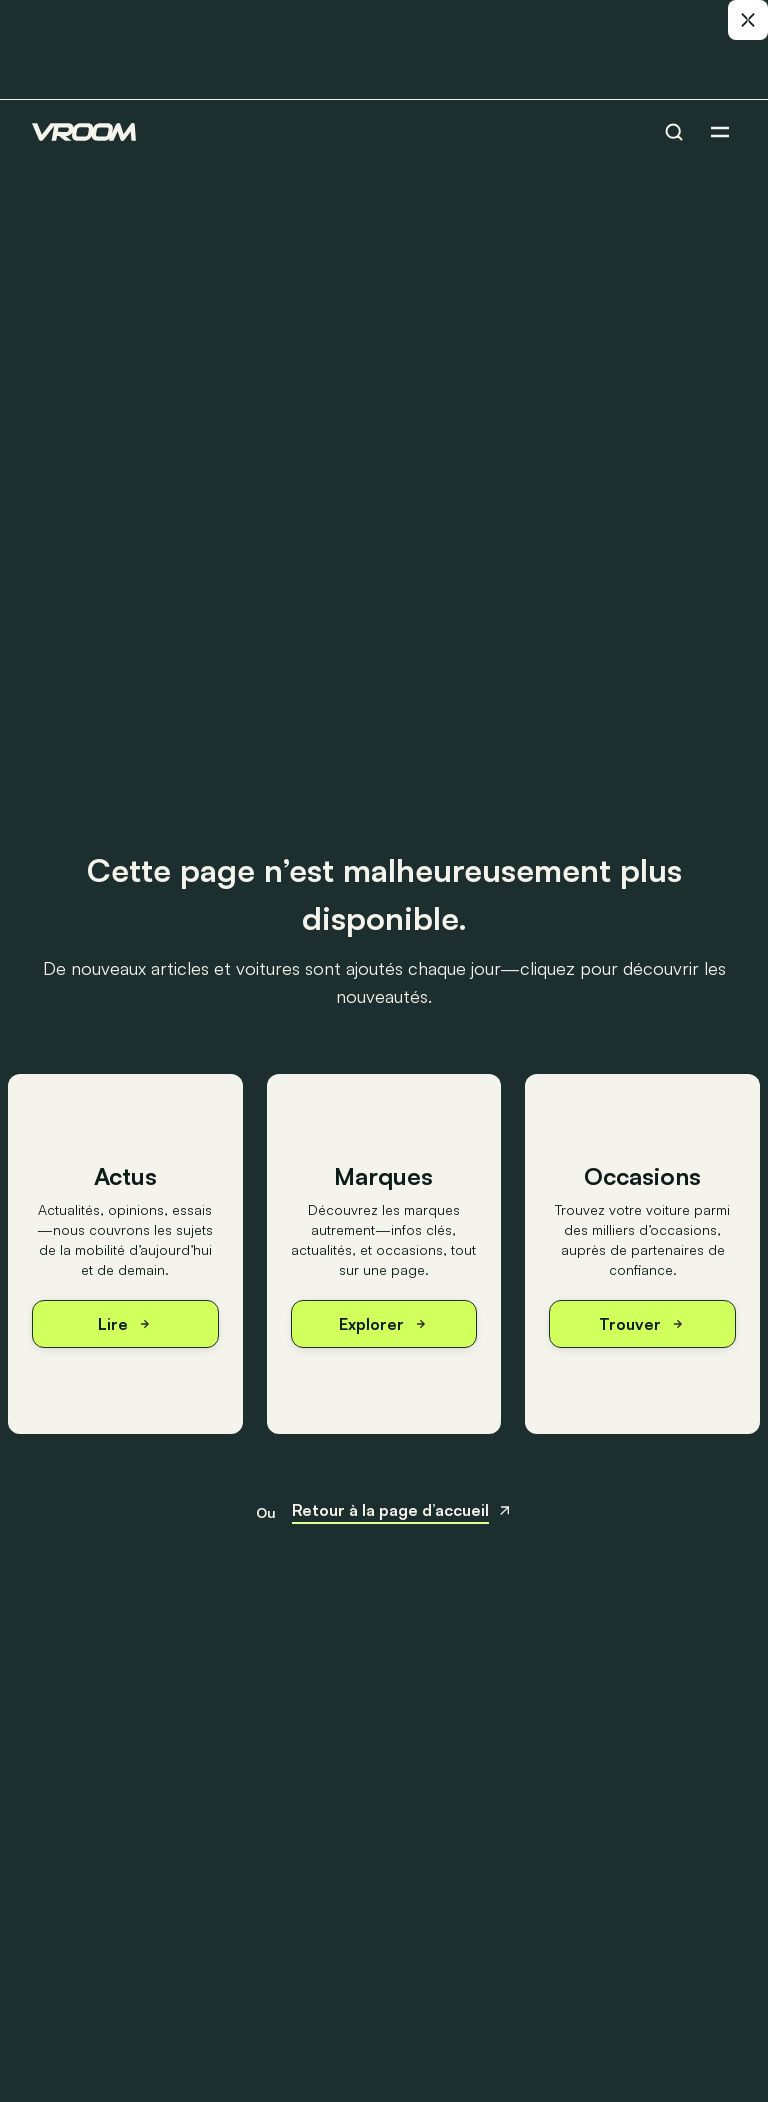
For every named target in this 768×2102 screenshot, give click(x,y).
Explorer (384, 1324)
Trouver (642, 1324)
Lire (125, 1324)
